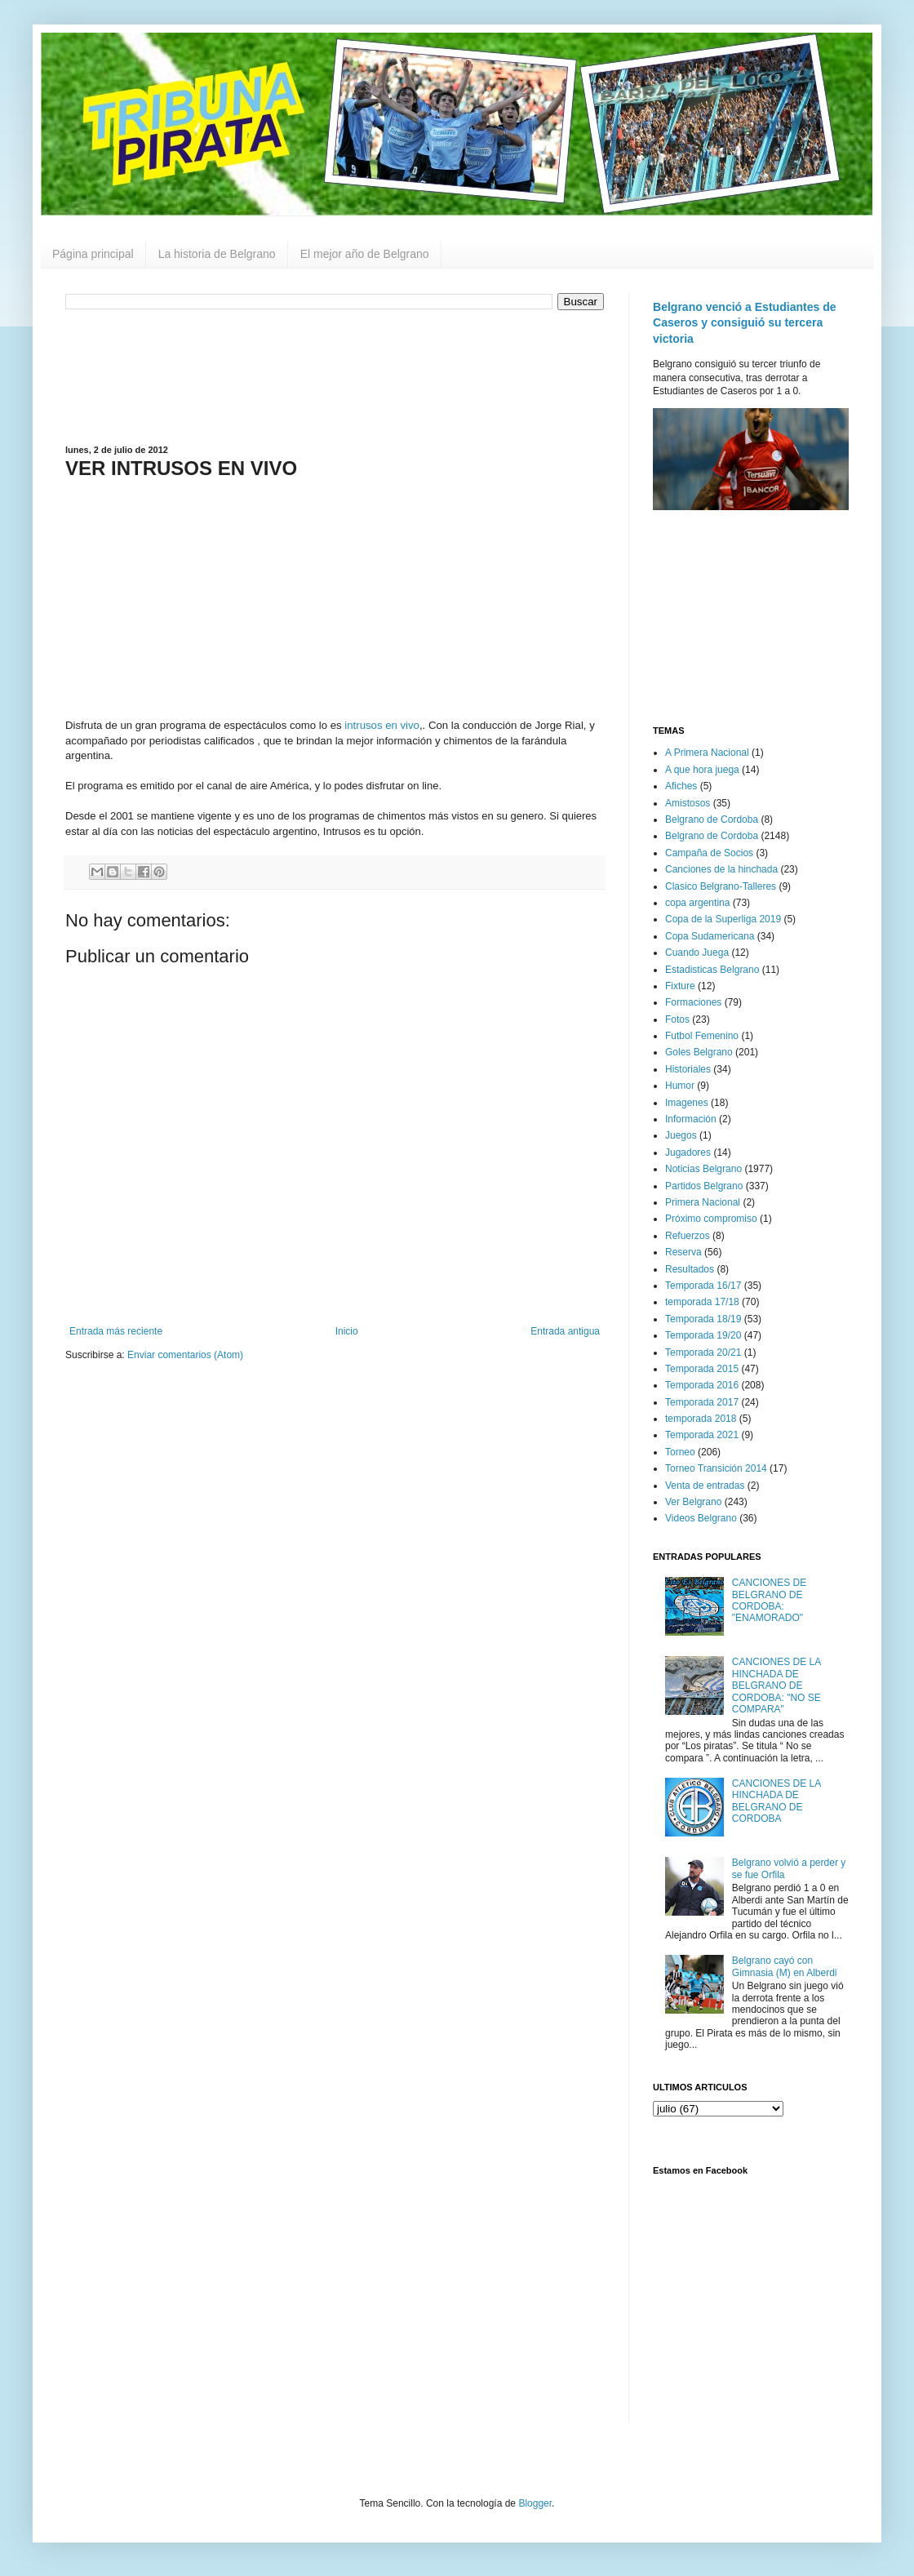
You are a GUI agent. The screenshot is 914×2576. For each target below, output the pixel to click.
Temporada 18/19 (703, 1319)
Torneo (680, 1452)
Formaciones (693, 1002)
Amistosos (687, 803)
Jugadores (688, 1152)
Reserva (683, 1252)
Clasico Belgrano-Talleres (720, 886)
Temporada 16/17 (703, 1285)
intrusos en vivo (381, 725)
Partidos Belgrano (704, 1186)
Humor (679, 1085)
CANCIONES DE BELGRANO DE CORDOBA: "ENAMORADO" (769, 1600)
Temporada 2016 (702, 1385)
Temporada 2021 (702, 1435)
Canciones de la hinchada (721, 869)
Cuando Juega (697, 952)
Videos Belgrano (701, 1518)
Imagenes (686, 1102)
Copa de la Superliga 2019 (723, 919)
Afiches (681, 786)
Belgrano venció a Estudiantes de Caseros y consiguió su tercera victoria (744, 322)
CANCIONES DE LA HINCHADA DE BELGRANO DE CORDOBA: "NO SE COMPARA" (776, 1685)
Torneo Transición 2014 (716, 1468)
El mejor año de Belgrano (364, 253)
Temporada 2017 (702, 1402)
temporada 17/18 (702, 1302)
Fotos (677, 1019)
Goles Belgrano (699, 1052)
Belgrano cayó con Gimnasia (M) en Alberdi (784, 1966)
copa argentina (697, 902)
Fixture (680, 986)
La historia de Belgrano (217, 253)
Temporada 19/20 (703, 1335)
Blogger (535, 2503)
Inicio (346, 1331)
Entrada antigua (565, 1331)
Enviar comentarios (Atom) (185, 1355)
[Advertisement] (334, 375)
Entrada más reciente (115, 1331)
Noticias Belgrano (703, 1169)
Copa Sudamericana (709, 936)
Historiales (688, 1069)
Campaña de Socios (709, 853)
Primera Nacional (702, 1202)
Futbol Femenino (702, 1036)
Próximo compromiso (711, 1218)
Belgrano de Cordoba (711, 819)
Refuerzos (687, 1235)
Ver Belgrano (693, 1502)
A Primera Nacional (707, 752)
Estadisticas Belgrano (712, 969)
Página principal (93, 253)
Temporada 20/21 (703, 1352)
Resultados (689, 1269)
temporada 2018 (700, 1418)
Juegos (681, 1135)
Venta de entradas (704, 1485)
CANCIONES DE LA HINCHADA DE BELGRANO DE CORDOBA (776, 1801)
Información (691, 1119)
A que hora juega (702, 769)
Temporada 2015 (702, 1369)
